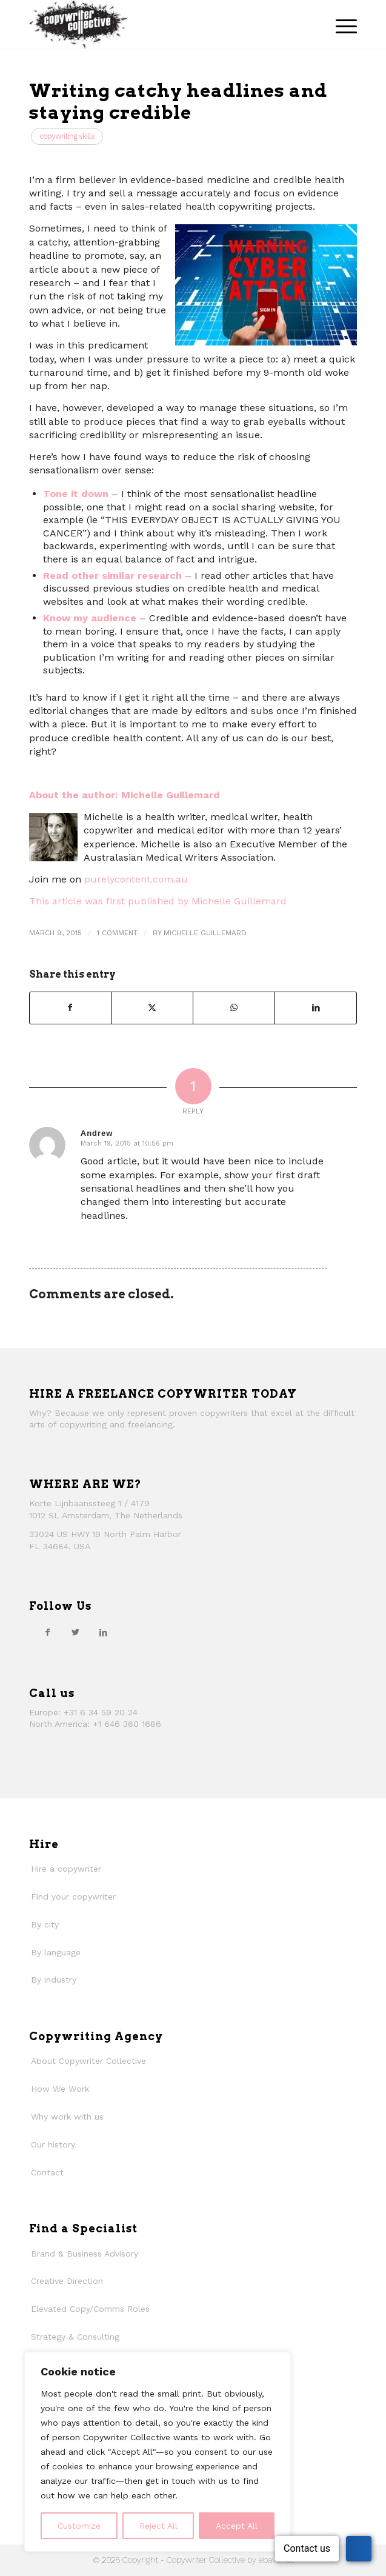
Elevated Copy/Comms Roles (90, 2309)
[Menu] (340, 24)
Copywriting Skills (67, 136)
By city (45, 1924)
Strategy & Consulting (75, 2336)
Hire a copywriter (66, 1869)
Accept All (237, 2526)
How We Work (60, 2089)
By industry (53, 1979)
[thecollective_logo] (160, 24)
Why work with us (67, 2116)
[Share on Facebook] (70, 1007)
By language (56, 1952)
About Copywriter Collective (88, 2061)
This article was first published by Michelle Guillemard (158, 901)
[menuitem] (340, 24)
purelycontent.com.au (136, 879)
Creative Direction (67, 2281)
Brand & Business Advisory (84, 2253)
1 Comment (117, 933)
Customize (79, 2526)
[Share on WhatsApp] (234, 1007)
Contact (47, 2172)
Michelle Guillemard (205, 933)
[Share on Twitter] (152, 1007)
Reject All (158, 2526)
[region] (157, 2452)
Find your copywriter (73, 1896)
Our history (53, 2144)
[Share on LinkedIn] (315, 1007)
